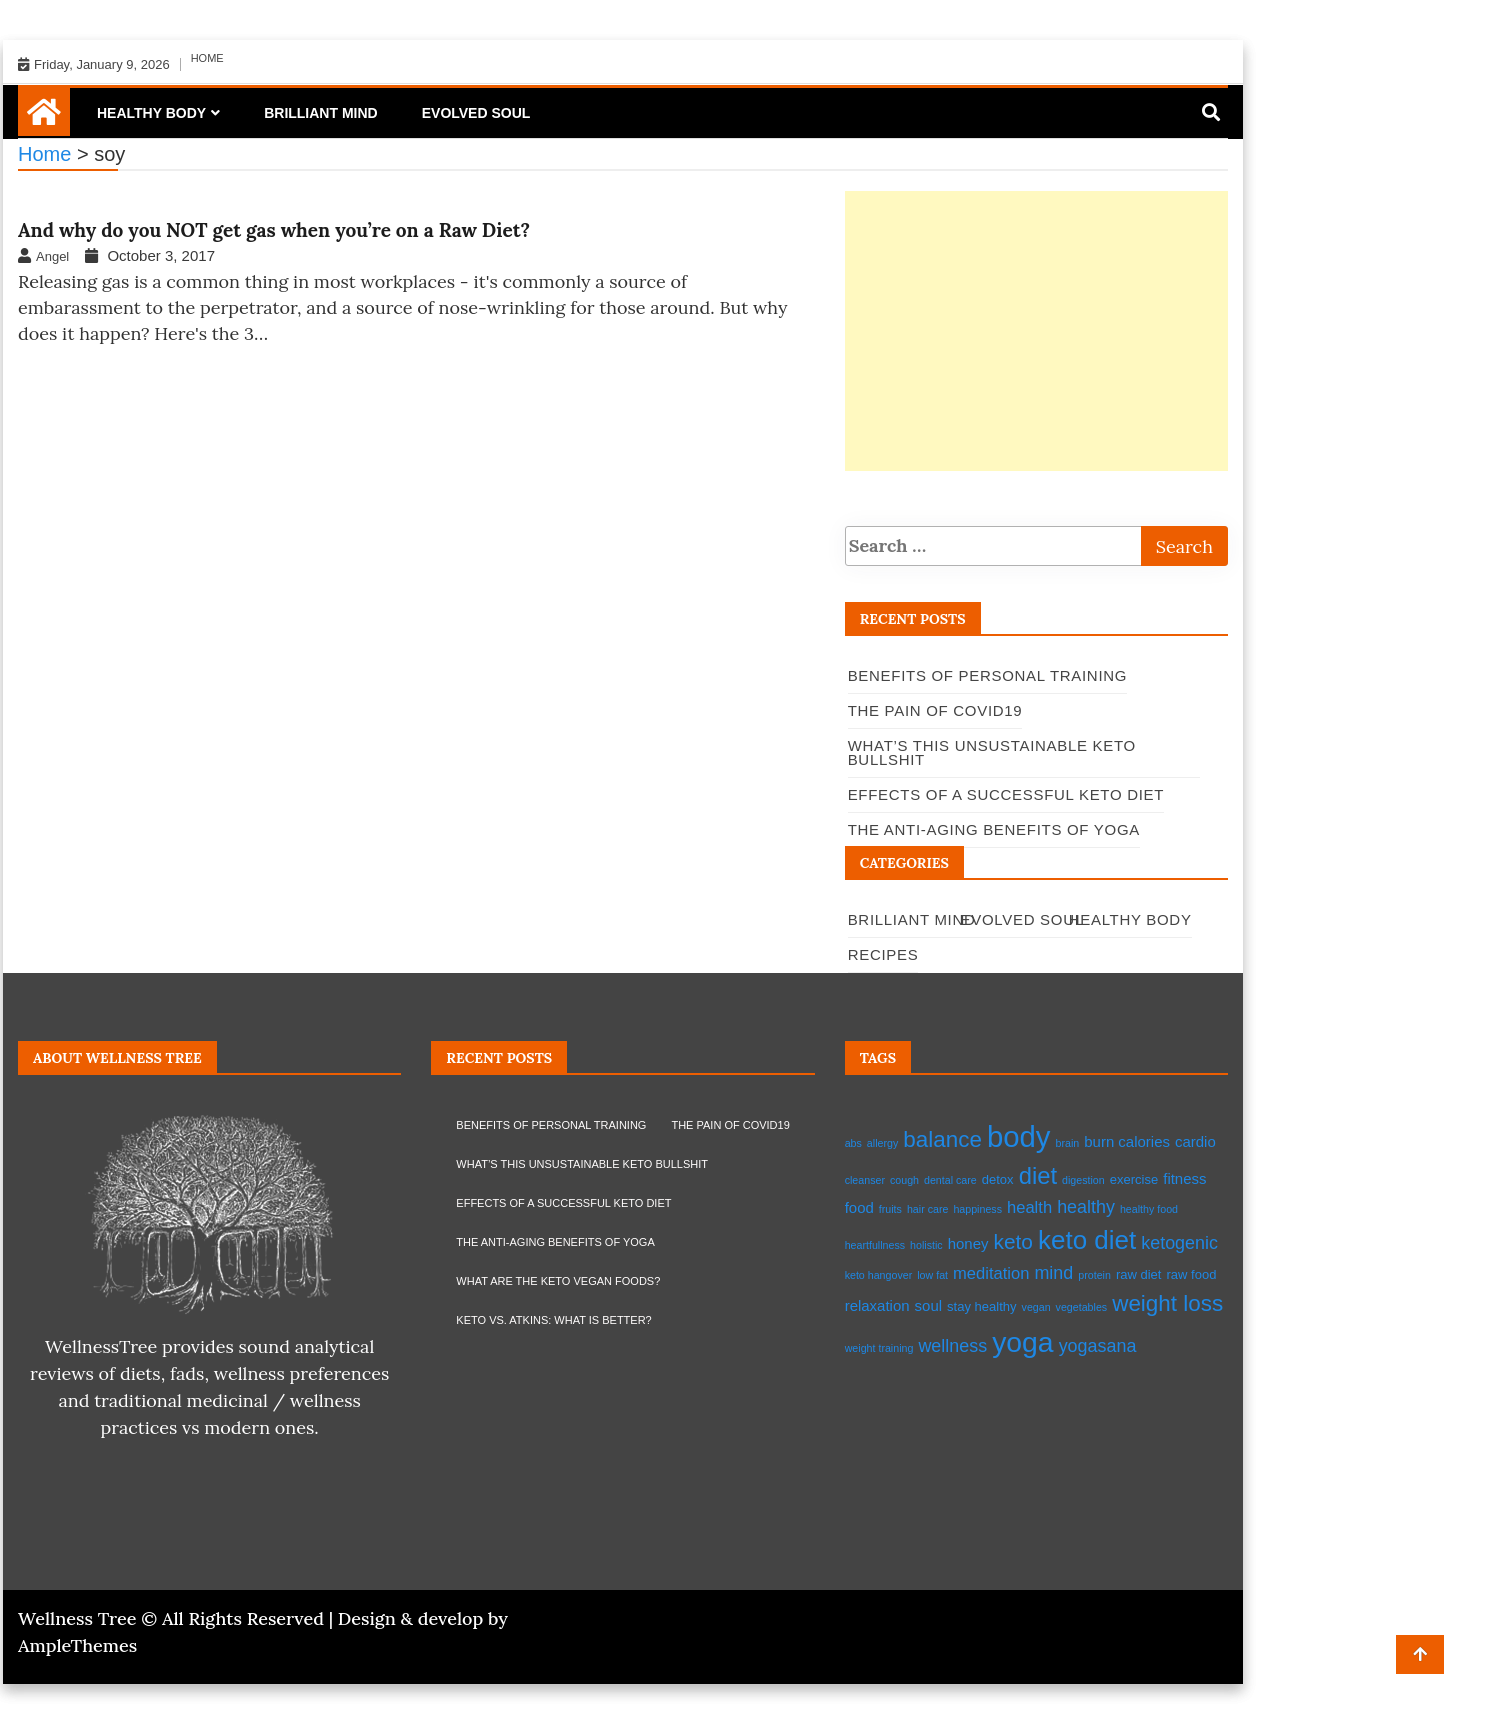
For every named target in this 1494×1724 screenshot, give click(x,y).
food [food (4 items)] (859, 1207)
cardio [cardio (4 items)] (1195, 1141)
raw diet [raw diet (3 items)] (1139, 1274)
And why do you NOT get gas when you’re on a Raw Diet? (274, 230)
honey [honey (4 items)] (968, 1243)
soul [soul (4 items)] (928, 1305)
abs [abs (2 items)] (853, 1143)
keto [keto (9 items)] (1013, 1241)
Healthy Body (151, 113)
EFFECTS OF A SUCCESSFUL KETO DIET (563, 1203)
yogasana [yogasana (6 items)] (1098, 1346)
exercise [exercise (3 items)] (1134, 1179)
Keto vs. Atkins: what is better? (553, 1320)
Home (207, 58)
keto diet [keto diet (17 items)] (1087, 1240)
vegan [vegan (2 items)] (1036, 1307)
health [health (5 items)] (1029, 1207)
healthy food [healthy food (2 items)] (1149, 1209)
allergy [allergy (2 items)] (882, 1143)
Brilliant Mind (321, 113)
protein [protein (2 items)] (1094, 1275)
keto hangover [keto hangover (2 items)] (879, 1275)
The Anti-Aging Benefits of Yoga (555, 1242)
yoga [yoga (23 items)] (1022, 1342)
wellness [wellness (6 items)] (952, 1346)
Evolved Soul (476, 113)
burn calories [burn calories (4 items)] (1127, 1141)
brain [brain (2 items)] (1068, 1143)
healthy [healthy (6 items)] (1086, 1207)
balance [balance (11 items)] (942, 1139)
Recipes (883, 954)
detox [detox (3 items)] (998, 1179)
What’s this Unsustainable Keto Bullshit (582, 1164)
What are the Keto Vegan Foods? (558, 1281)
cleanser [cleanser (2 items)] (865, 1180)
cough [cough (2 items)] (904, 1180)
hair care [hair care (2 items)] (927, 1209)
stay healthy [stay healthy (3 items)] (981, 1306)
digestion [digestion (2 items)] (1083, 1180)
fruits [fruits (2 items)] (890, 1209)
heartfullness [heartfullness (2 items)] (875, 1245)
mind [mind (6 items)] (1053, 1273)
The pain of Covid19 (935, 710)
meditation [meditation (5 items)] (991, 1273)
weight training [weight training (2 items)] (879, 1348)
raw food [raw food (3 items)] (1191, 1274)
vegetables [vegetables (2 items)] (1082, 1307)
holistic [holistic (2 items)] (926, 1245)
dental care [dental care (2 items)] (950, 1180)
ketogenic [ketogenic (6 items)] (1179, 1243)
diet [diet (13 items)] (1038, 1175)
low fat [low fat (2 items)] (932, 1275)
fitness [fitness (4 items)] (1184, 1178)
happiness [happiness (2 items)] (977, 1209)
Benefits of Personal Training (988, 675)
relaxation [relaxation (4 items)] (877, 1305)
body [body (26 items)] (1019, 1136)
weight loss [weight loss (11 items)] (1167, 1303)
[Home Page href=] (44, 119)
